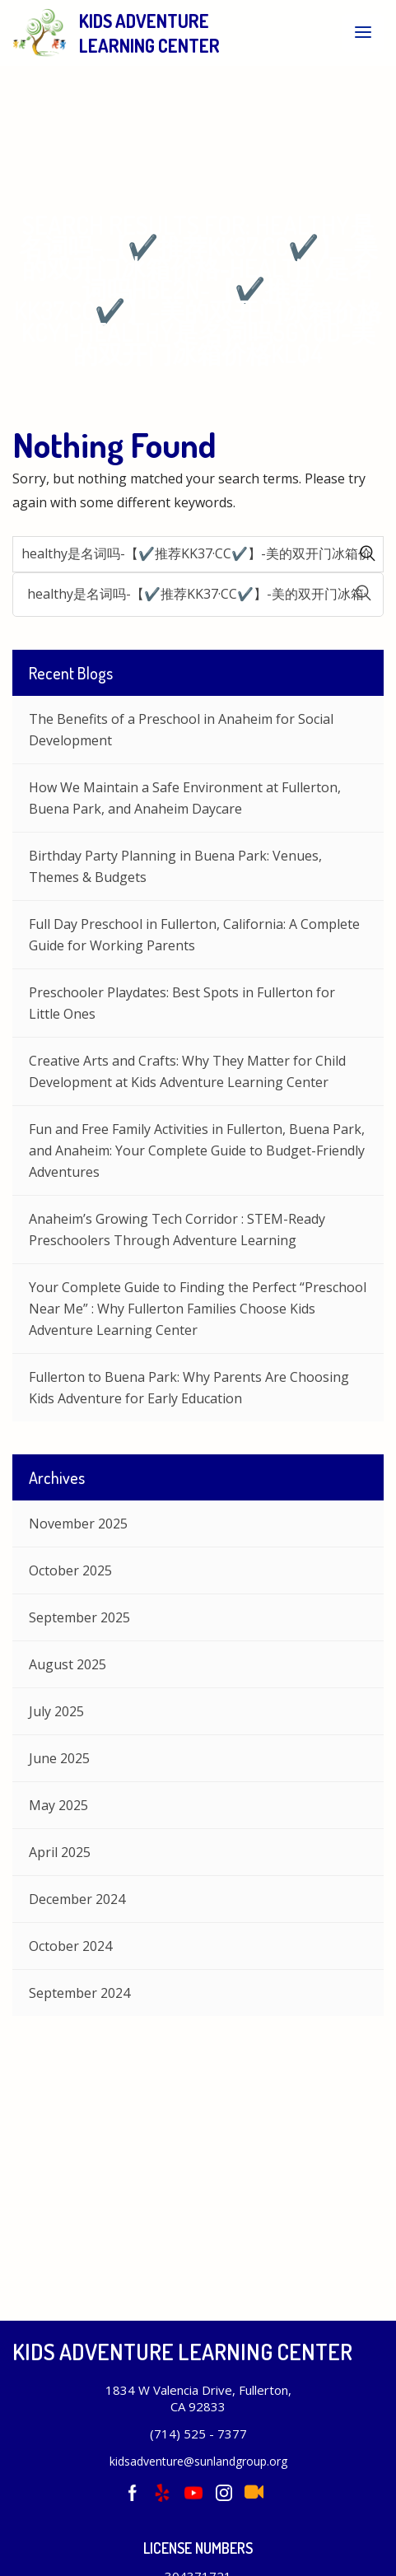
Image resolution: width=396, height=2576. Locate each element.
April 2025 (60, 1852)
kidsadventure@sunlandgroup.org (198, 2461)
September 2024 (79, 1993)
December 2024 (77, 1899)
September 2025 (79, 1617)
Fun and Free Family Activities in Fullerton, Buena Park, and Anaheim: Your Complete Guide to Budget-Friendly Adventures (197, 1150)
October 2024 (70, 1946)
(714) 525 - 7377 (198, 2433)
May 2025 (58, 1805)
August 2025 (67, 1664)
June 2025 (59, 1758)
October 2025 (70, 1570)
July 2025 (56, 1711)
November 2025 (78, 1523)
